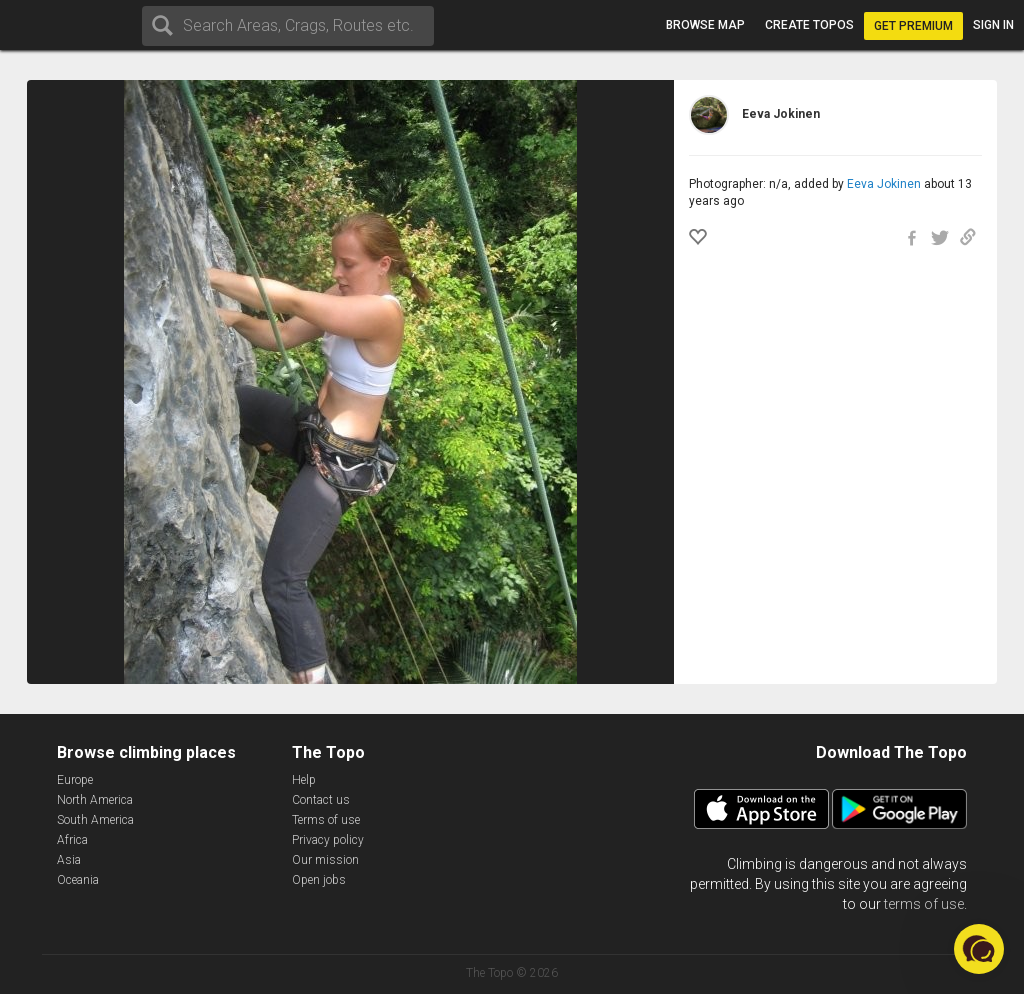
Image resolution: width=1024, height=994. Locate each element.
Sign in (993, 25)
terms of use (924, 904)
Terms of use (326, 820)
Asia (69, 860)
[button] (979, 949)
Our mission (325, 860)
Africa (72, 840)
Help (304, 780)
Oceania (78, 880)
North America (95, 800)
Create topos (809, 25)
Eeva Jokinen (884, 184)
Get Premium (913, 26)
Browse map (705, 25)
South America (95, 820)
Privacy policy (328, 840)
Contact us (321, 800)
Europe (75, 780)
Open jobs (319, 880)
